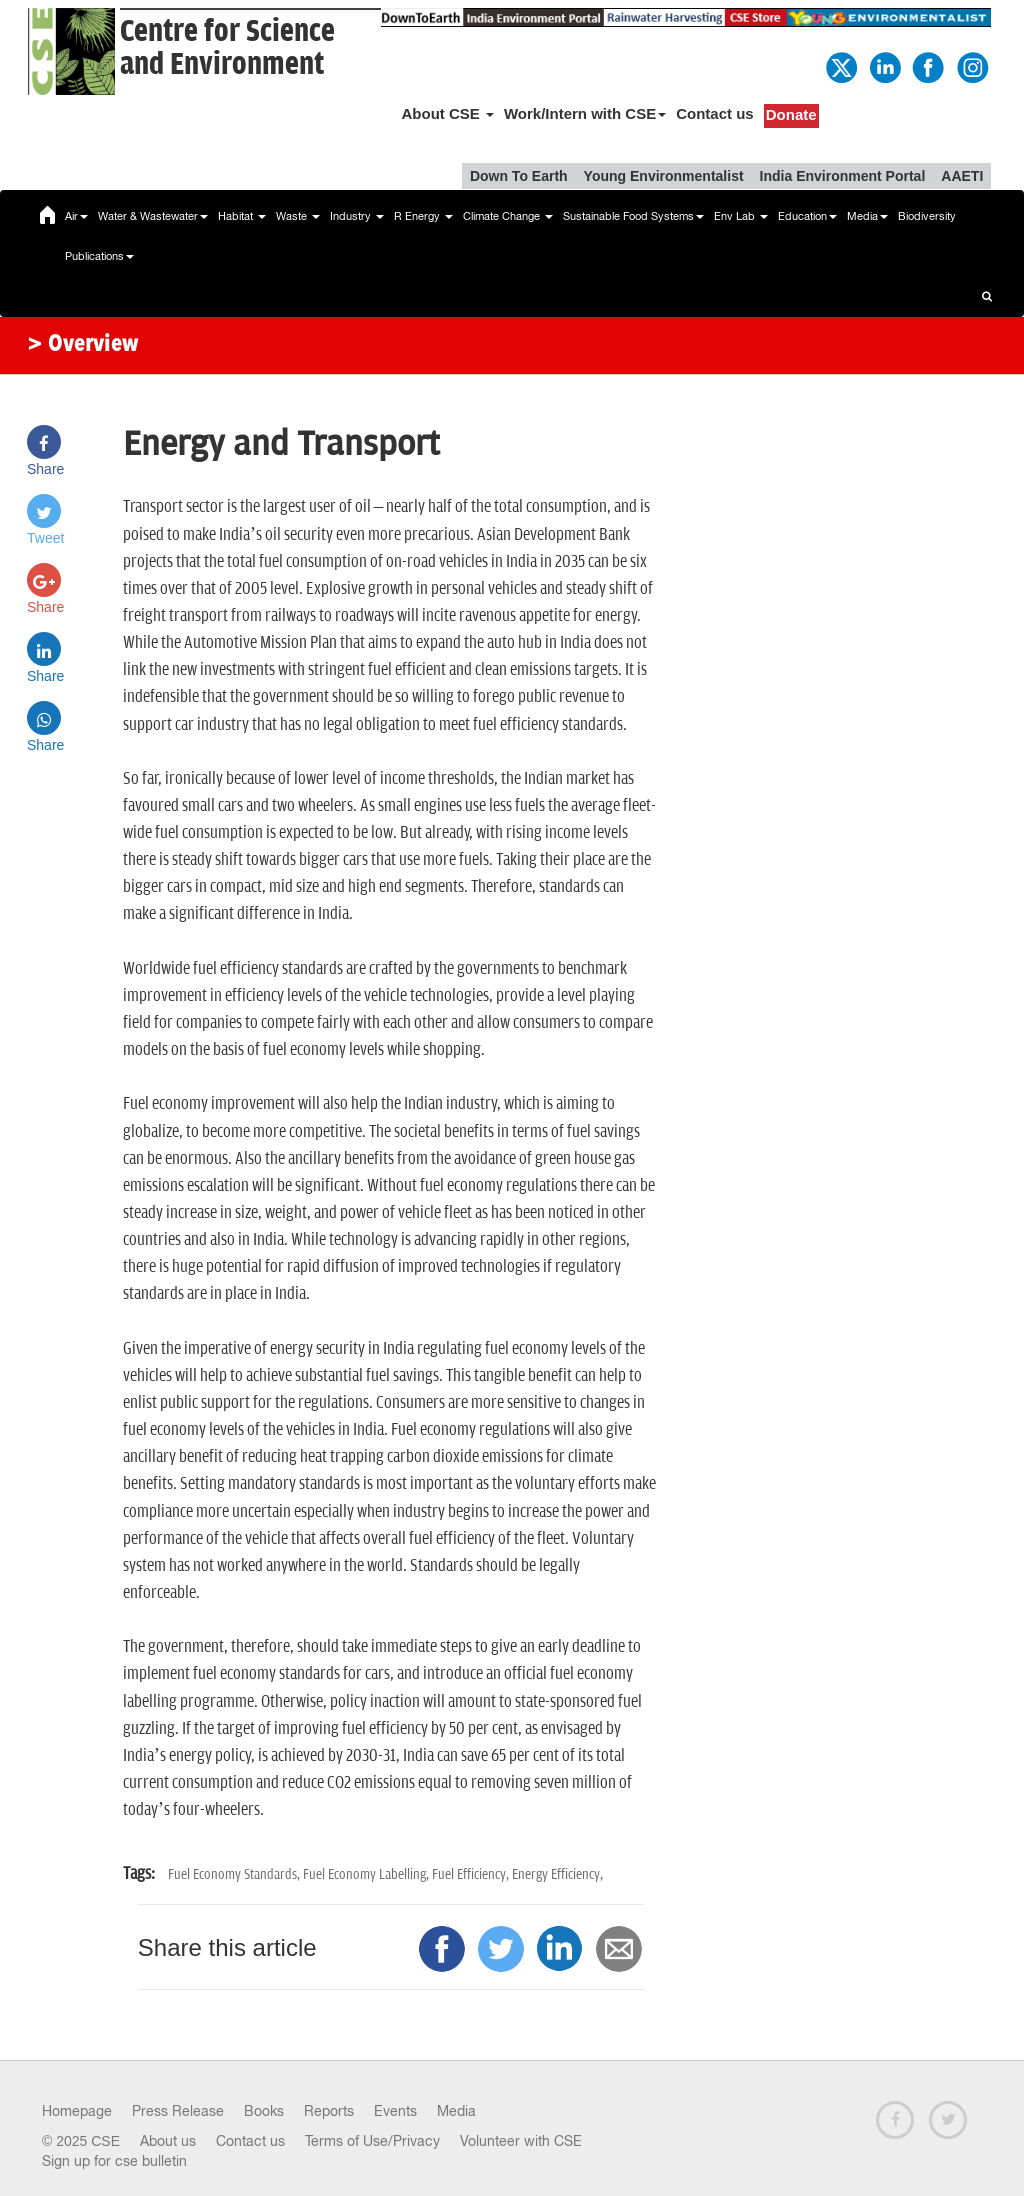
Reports (329, 2111)
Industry (357, 216)
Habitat (242, 216)
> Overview (83, 345)
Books (264, 2111)
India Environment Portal (843, 176)
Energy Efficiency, (557, 1874)
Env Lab (741, 216)
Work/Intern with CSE (585, 113)
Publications (99, 256)
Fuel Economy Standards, (235, 1874)
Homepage (77, 2111)
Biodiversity (927, 216)
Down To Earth (519, 176)
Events (395, 2111)
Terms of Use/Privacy (372, 2141)
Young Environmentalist (664, 176)
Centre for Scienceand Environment (227, 48)
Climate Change (508, 216)
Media (867, 216)
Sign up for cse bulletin (114, 2161)
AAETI (962, 176)
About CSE (447, 113)
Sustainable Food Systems (633, 216)
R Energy (423, 216)
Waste (298, 216)
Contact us (715, 113)
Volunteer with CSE (521, 2141)
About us (168, 2141)
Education (807, 216)
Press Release (178, 2111)
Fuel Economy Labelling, (367, 1874)
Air (76, 216)
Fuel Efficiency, (472, 1874)
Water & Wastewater (153, 216)
